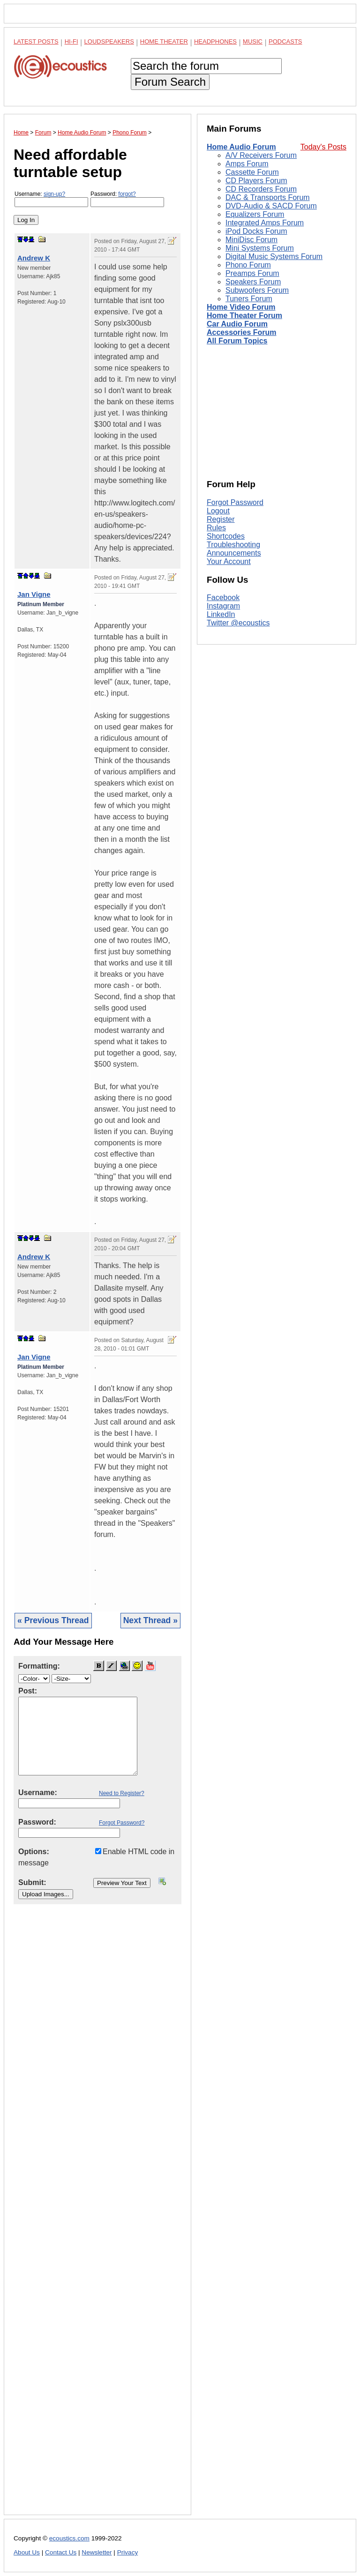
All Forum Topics (237, 341)
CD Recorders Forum (261, 189)
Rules (216, 528)
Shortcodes (226, 536)
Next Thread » (150, 1620)
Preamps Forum (252, 273)
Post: (27, 1691)
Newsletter (97, 2552)
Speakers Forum (253, 282)
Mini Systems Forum (259, 248)
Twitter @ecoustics (238, 623)
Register (221, 519)
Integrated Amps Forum (264, 223)
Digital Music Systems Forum (273, 256)
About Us (27, 2552)
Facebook (223, 597)
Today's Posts (323, 147)
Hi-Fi (71, 41)
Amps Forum (247, 164)
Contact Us (60, 2552)
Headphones (215, 41)
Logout (218, 511)
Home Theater (164, 41)
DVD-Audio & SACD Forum (271, 206)
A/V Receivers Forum (261, 155)
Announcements (234, 553)
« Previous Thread (53, 1620)
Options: (33, 1852)
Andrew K (33, 258)
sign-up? (54, 194)
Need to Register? (121, 1793)
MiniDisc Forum (251, 240)
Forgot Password (235, 502)
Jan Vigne (34, 594)
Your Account (229, 561)
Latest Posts (36, 41)
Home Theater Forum (244, 315)
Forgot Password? (121, 1822)
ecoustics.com (69, 2538)
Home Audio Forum (241, 147)
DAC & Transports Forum (267, 197)
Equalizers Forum (254, 214)
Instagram (223, 606)
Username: (51, 199)
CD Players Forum (256, 181)
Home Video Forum (241, 307)
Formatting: (39, 1666)
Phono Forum (248, 265)
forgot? (126, 194)
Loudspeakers (109, 41)
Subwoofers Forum (257, 290)
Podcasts (285, 41)
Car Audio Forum (237, 324)
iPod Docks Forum (256, 231)
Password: (127, 199)
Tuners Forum (248, 299)
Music (252, 41)
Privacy (127, 2552)
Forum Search (170, 81)
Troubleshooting (233, 545)
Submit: (32, 1882)
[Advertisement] (97, 2217)
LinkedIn (221, 614)
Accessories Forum (242, 332)
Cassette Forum (252, 172)
